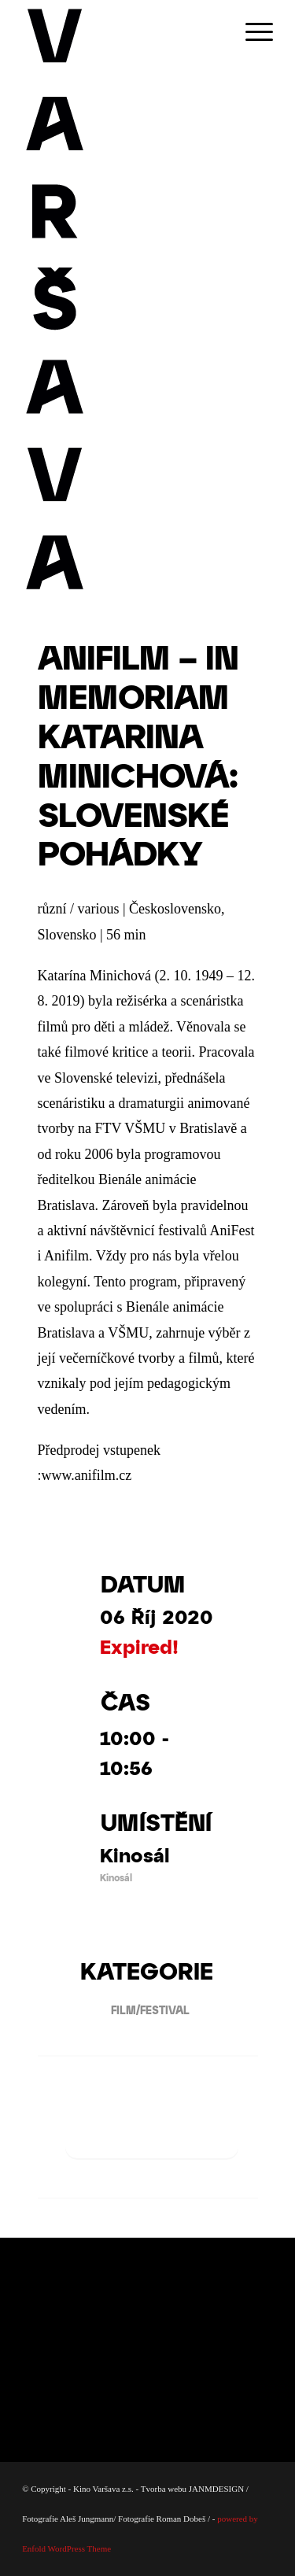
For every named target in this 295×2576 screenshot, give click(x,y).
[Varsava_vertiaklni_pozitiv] (122, 299)
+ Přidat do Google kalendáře (151, 2131)
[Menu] (251, 31)
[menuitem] (251, 31)
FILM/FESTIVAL (145, 2010)
